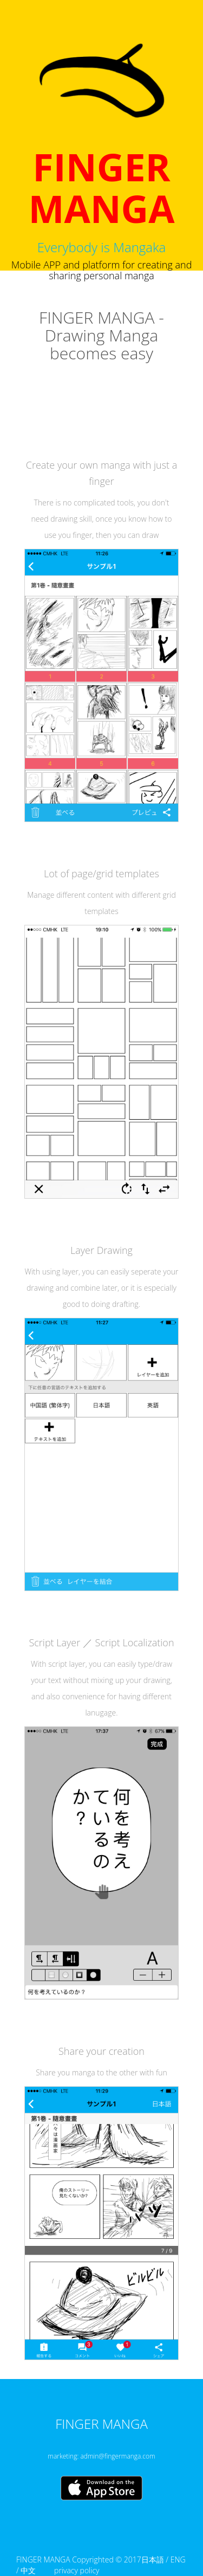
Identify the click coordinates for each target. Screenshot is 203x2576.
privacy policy (76, 2570)
